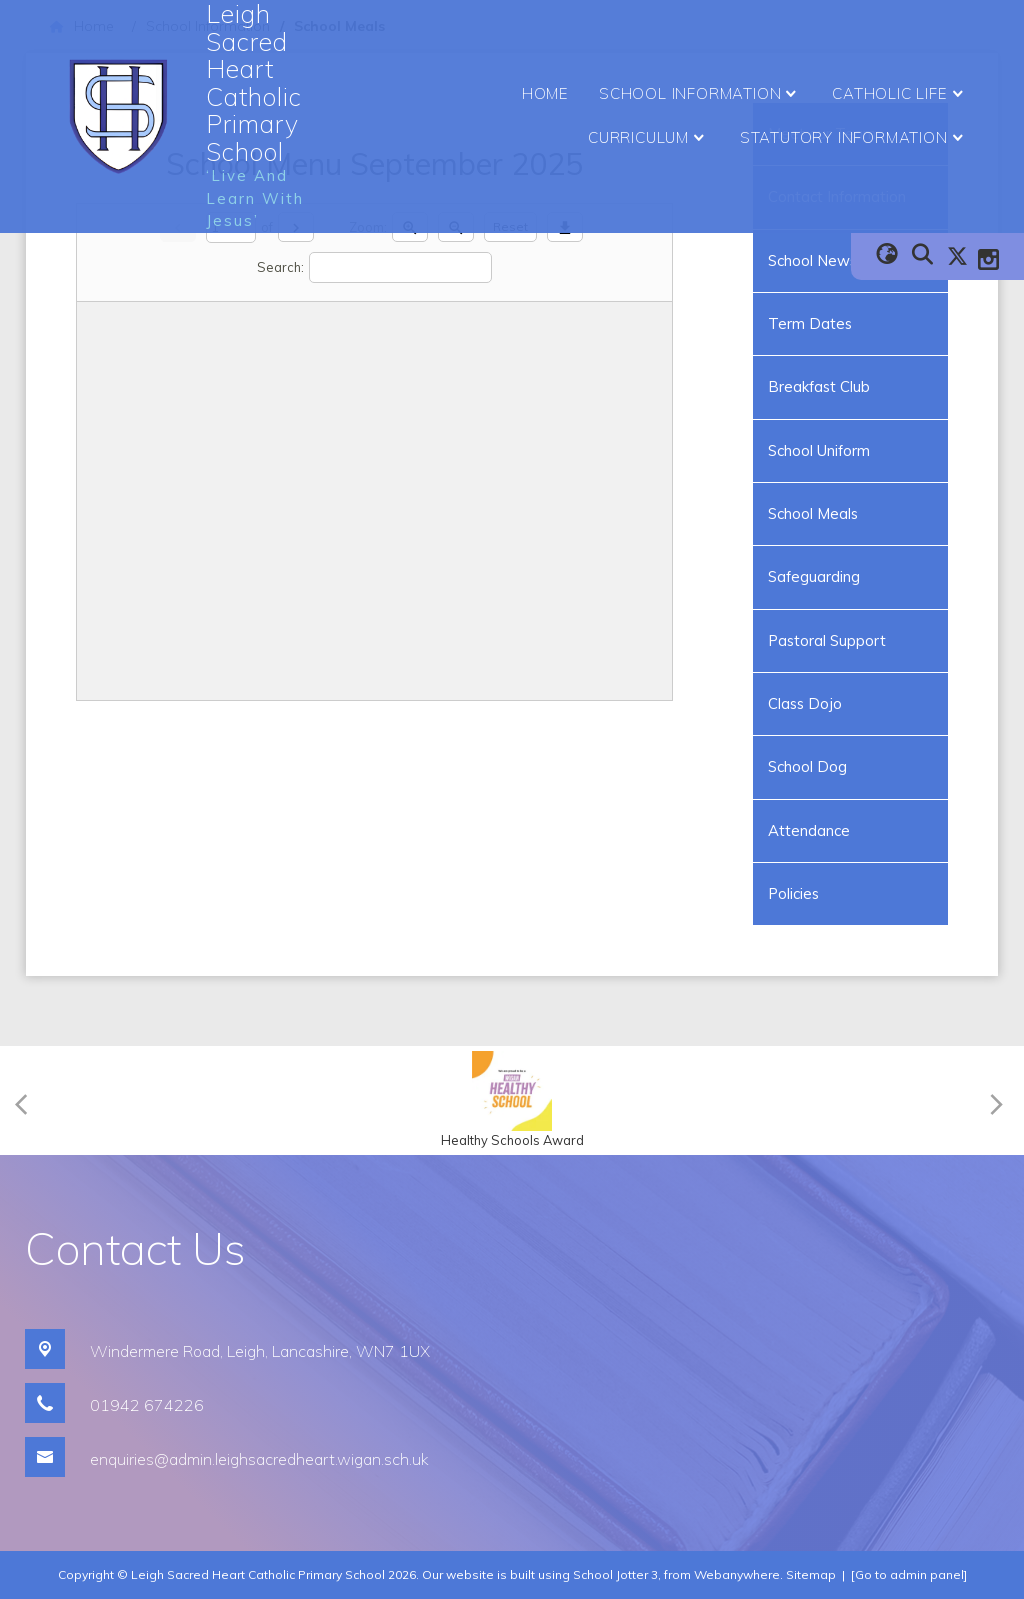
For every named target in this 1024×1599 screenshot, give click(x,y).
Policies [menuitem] (793, 893)
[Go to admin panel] (909, 1574)
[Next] (993, 1100)
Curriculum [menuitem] (649, 138)
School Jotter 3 (615, 1574)
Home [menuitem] (545, 93)
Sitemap (811, 1574)
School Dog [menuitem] (807, 766)
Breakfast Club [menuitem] (819, 386)
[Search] (400, 267)
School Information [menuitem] (700, 94)
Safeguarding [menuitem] (814, 576)
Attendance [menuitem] (809, 830)
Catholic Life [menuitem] (900, 94)
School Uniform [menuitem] (819, 450)
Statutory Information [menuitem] (854, 138)
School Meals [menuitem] (813, 513)
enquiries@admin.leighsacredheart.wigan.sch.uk (259, 1459)
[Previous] (27, 1100)
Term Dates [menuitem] (810, 323)
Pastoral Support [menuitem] (827, 640)
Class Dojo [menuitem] (805, 703)
